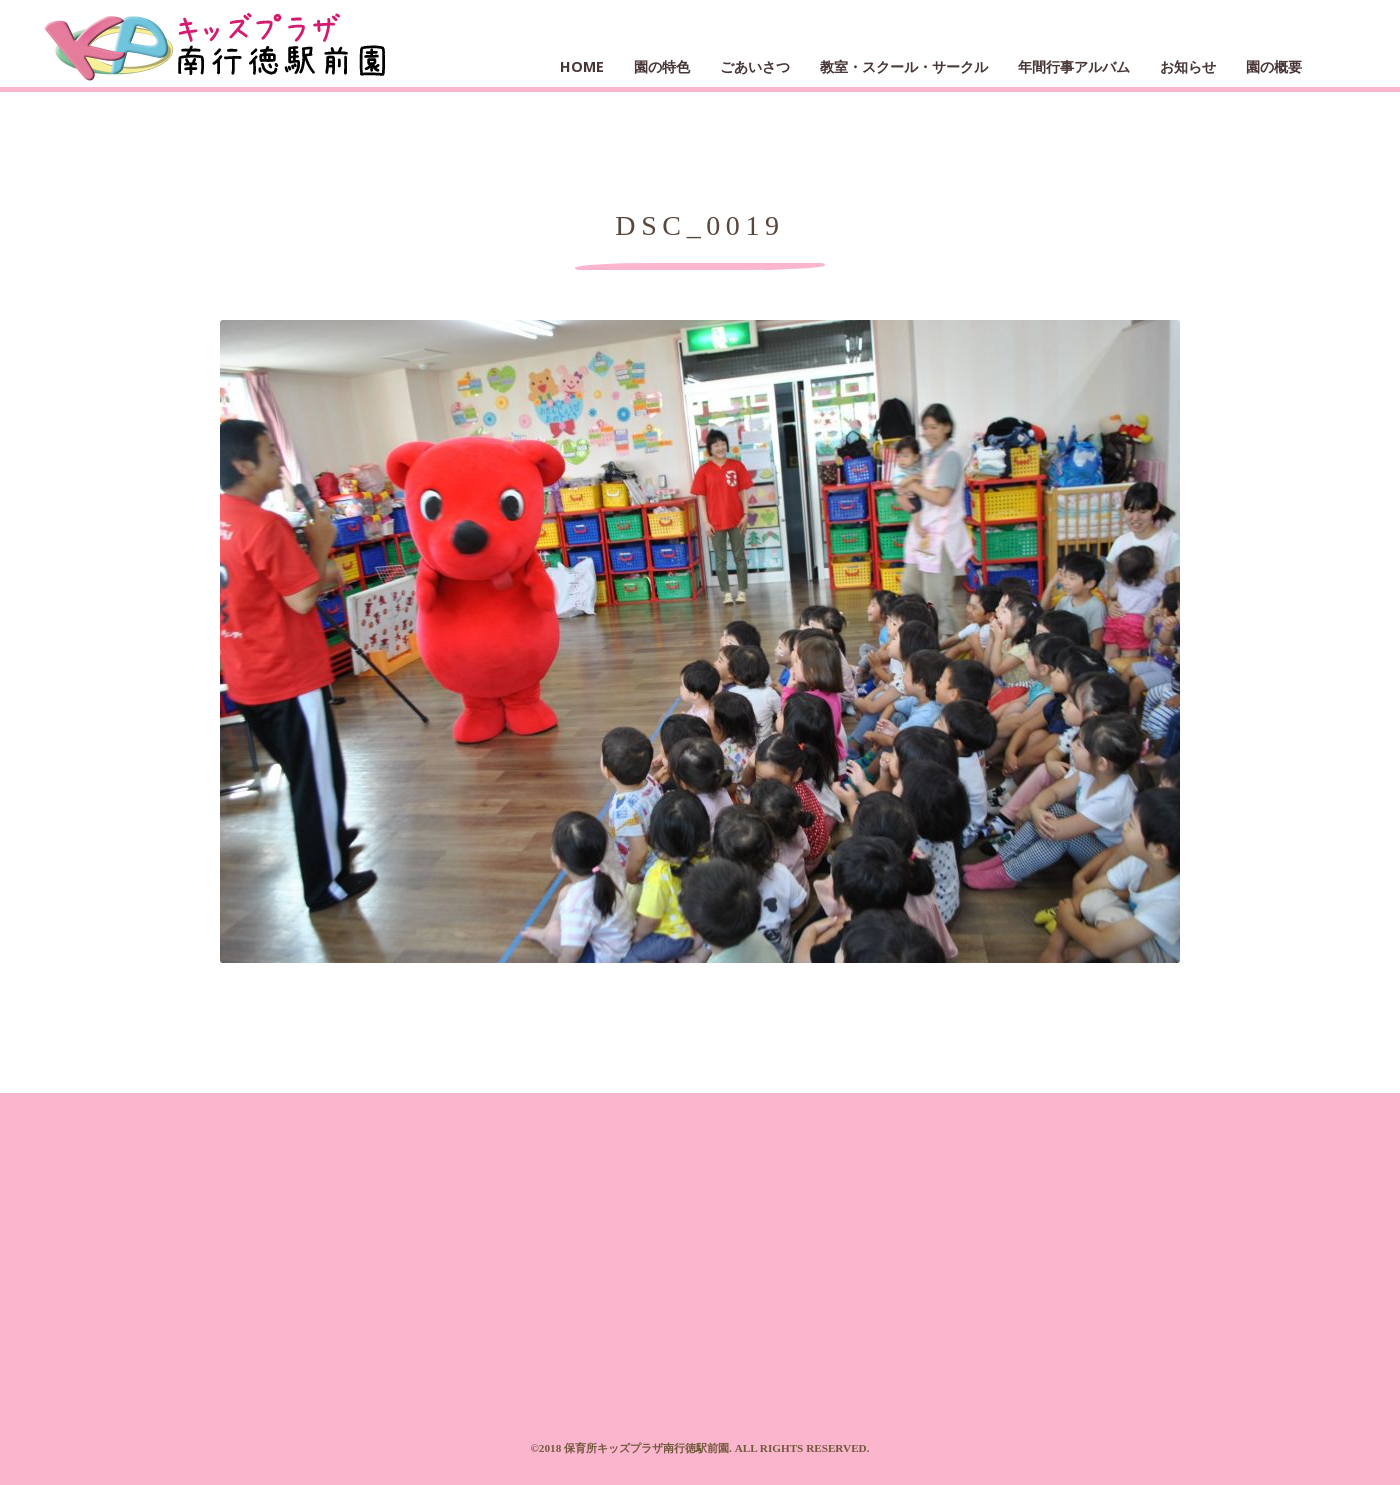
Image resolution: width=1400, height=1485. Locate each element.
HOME (582, 66)
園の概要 (1274, 66)
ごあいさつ (755, 66)
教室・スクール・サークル (904, 66)
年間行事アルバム (1074, 66)
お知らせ (1188, 66)
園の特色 (662, 66)
